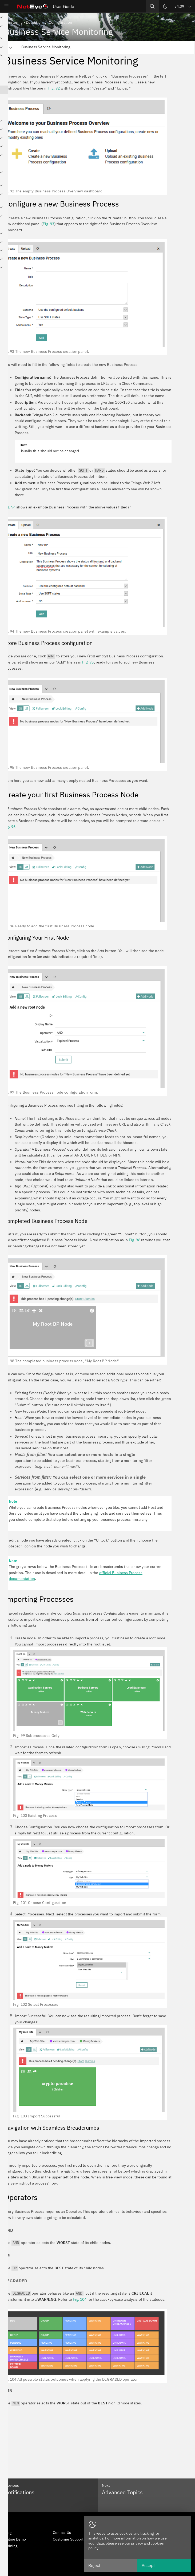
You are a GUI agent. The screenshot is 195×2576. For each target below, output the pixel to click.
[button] (183, 6)
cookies (157, 2543)
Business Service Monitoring (45, 47)
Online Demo (15, 2539)
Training (10, 2545)
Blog (7, 2532)
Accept (148, 2565)
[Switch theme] (165, 6)
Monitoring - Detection (23, 22)
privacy (137, 2543)
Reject (94, 2565)
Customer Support (68, 2539)
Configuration (60, 22)
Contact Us (62, 2532)
